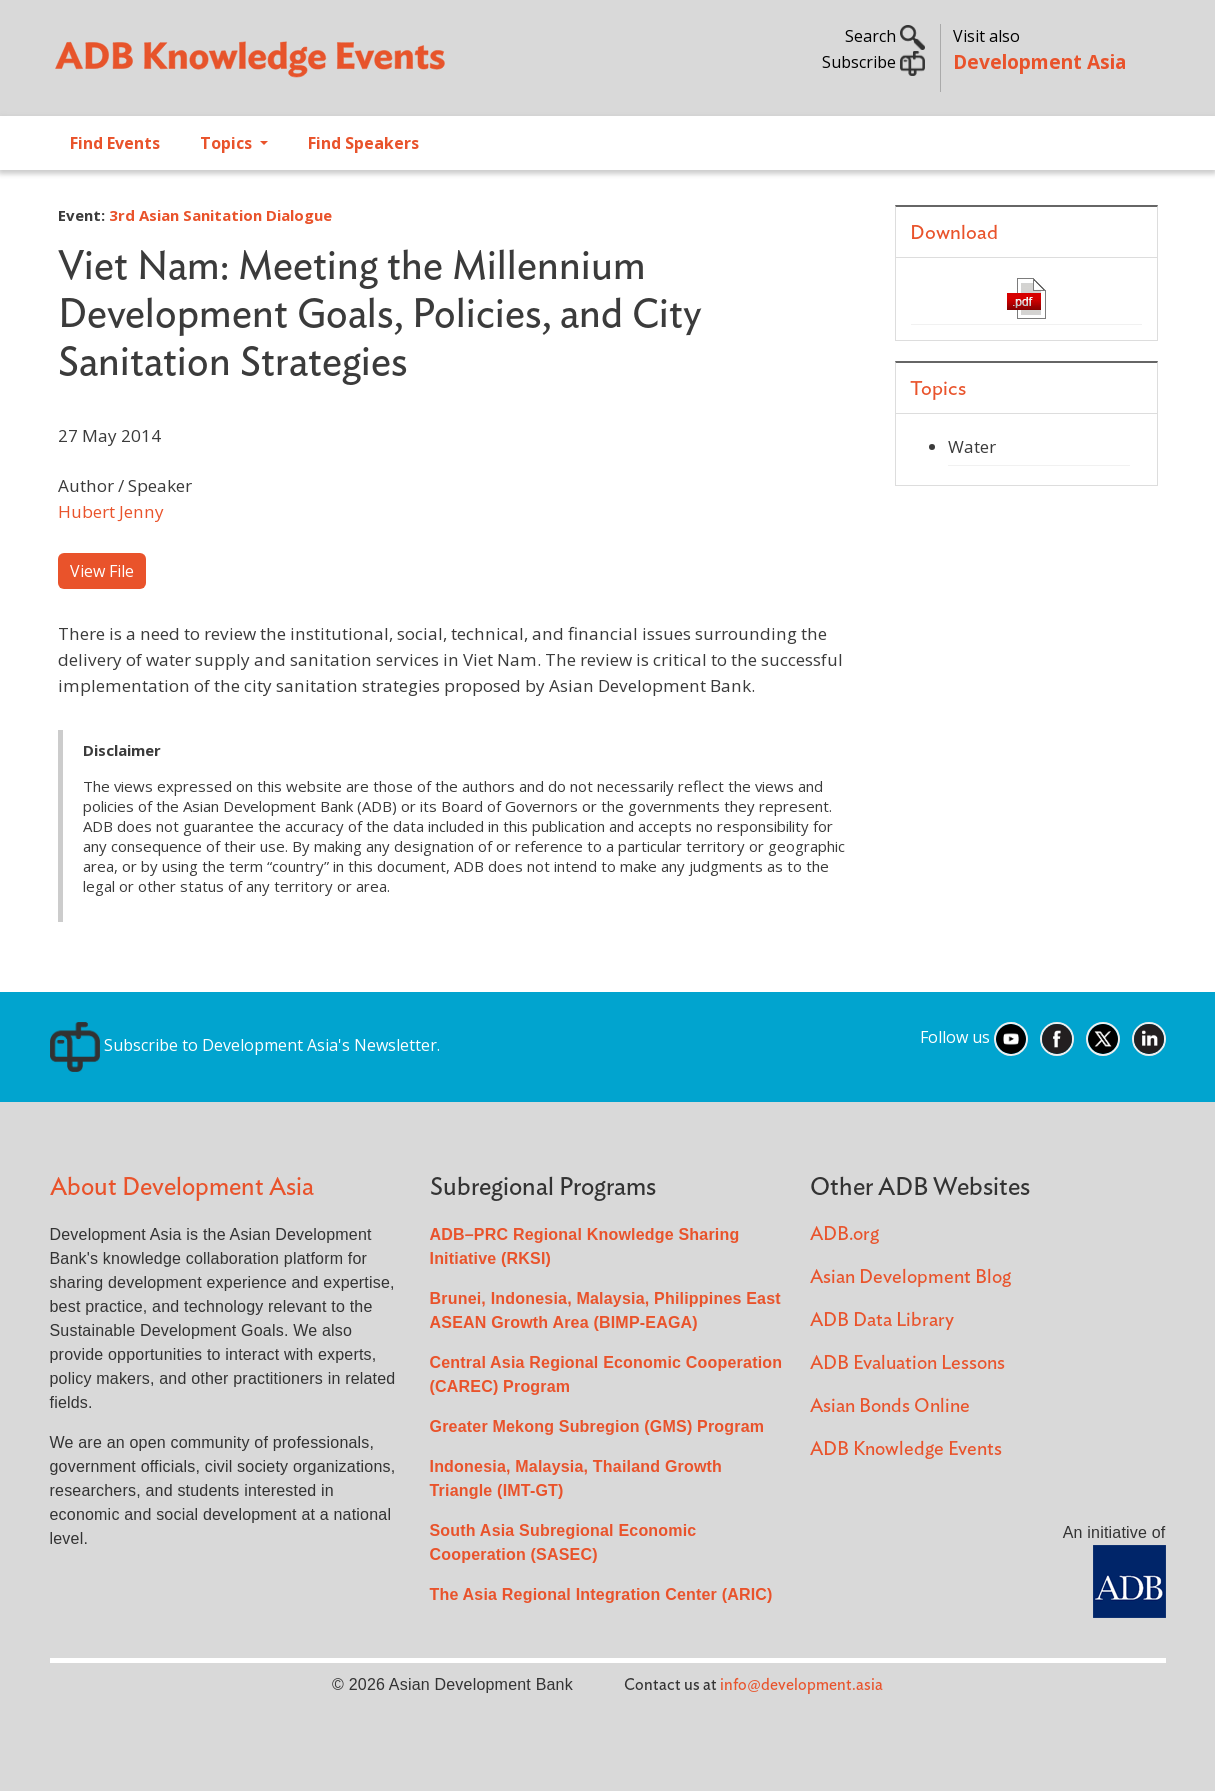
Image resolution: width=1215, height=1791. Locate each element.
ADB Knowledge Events (906, 1449)
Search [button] (885, 36)
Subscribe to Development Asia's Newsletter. (245, 1045)
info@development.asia (801, 1685)
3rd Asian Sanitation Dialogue (220, 215)
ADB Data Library (882, 1320)
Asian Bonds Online (890, 1406)
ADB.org (844, 1234)
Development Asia (1039, 61)
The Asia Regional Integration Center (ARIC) (601, 1594)
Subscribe (873, 62)
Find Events (115, 143)
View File (102, 571)
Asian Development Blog (910, 1277)
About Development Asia (182, 1187)
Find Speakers (363, 143)
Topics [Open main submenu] (228, 143)
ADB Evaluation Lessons (907, 1363)
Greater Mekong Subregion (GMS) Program (597, 1426)
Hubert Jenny (111, 511)
